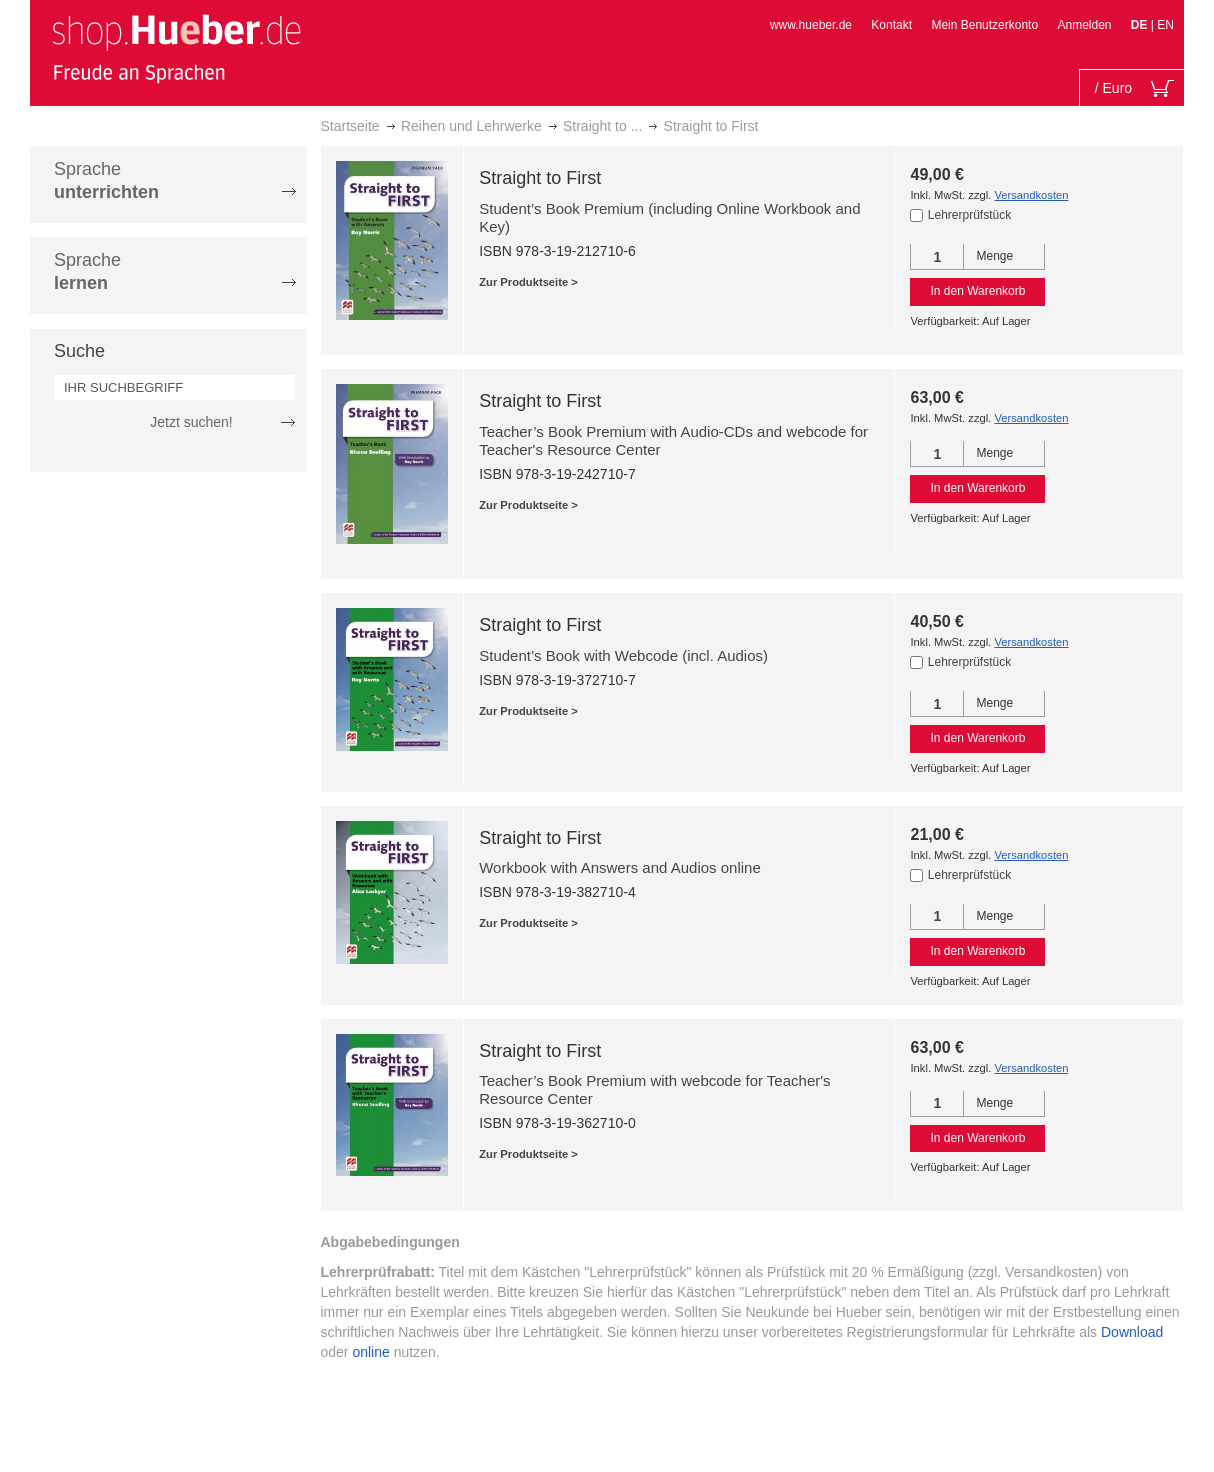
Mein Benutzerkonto (984, 25)
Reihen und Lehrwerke (471, 126)
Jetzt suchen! (191, 422)
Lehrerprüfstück (969, 215)
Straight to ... (602, 126)
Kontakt (891, 25)
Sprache (106, 180)
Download (1132, 1332)
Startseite (350, 126)
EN (1165, 25)
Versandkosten (1031, 195)
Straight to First (540, 178)
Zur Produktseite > (528, 282)
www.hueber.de (811, 25)
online (370, 1352)
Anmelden (1084, 25)
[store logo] (176, 48)
